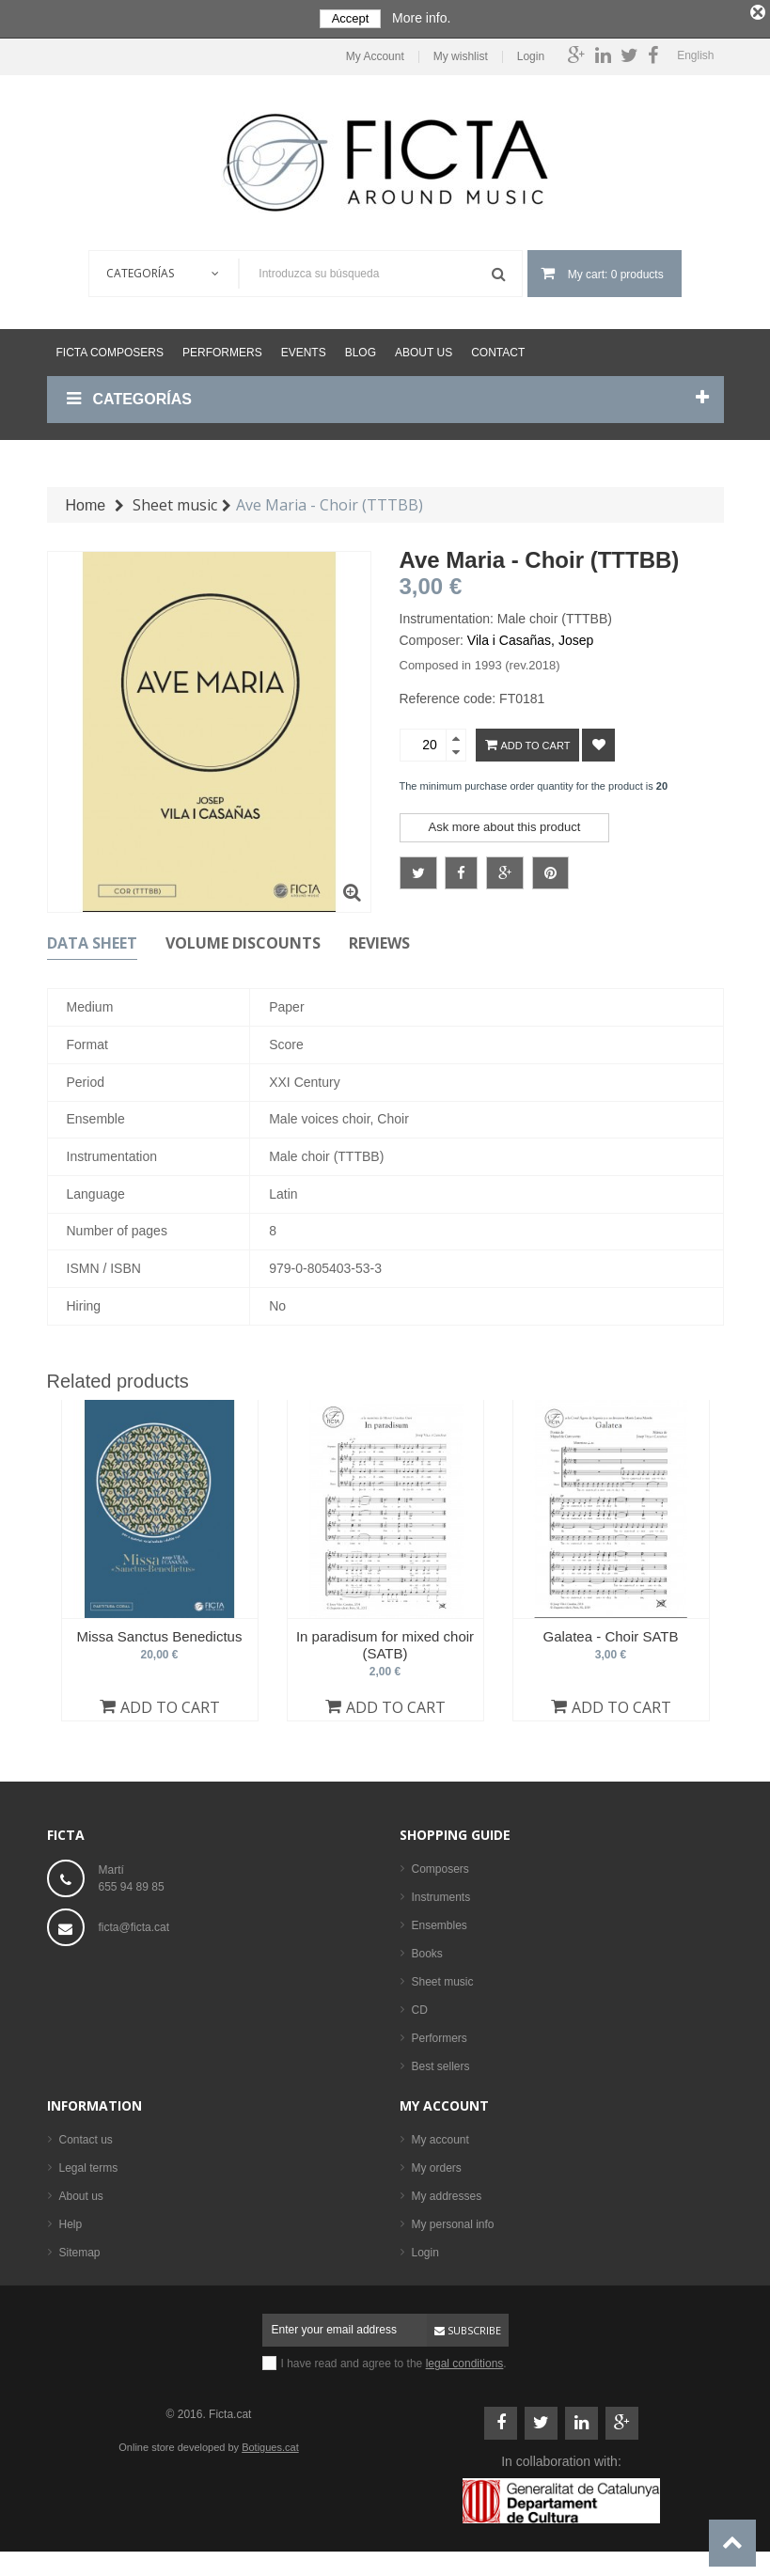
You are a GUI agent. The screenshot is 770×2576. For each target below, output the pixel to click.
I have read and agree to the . (394, 2359)
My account (444, 2102)
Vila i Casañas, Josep (530, 636)
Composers (440, 1865)
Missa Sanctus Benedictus (160, 1632)
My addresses (447, 2192)
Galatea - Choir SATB (611, 1632)
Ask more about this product (505, 823)
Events (303, 348)
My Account (375, 53)
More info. (421, 17)
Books (427, 1949)
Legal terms (88, 2164)
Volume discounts (243, 939)
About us (423, 348)
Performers (222, 348)
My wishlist (460, 53)
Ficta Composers (110, 348)
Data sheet (92, 939)
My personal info (453, 2220)
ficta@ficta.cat (134, 1923)
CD (420, 2006)
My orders (437, 2164)
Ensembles (439, 1921)
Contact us (86, 2136)
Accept (350, 18)
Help (71, 2220)
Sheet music (443, 1978)
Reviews (379, 939)
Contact (498, 348)
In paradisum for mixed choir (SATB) (385, 1640)
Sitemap (80, 2248)
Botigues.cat (270, 2443)
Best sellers (441, 2062)
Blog (360, 348)
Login (530, 53)
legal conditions (465, 2359)
